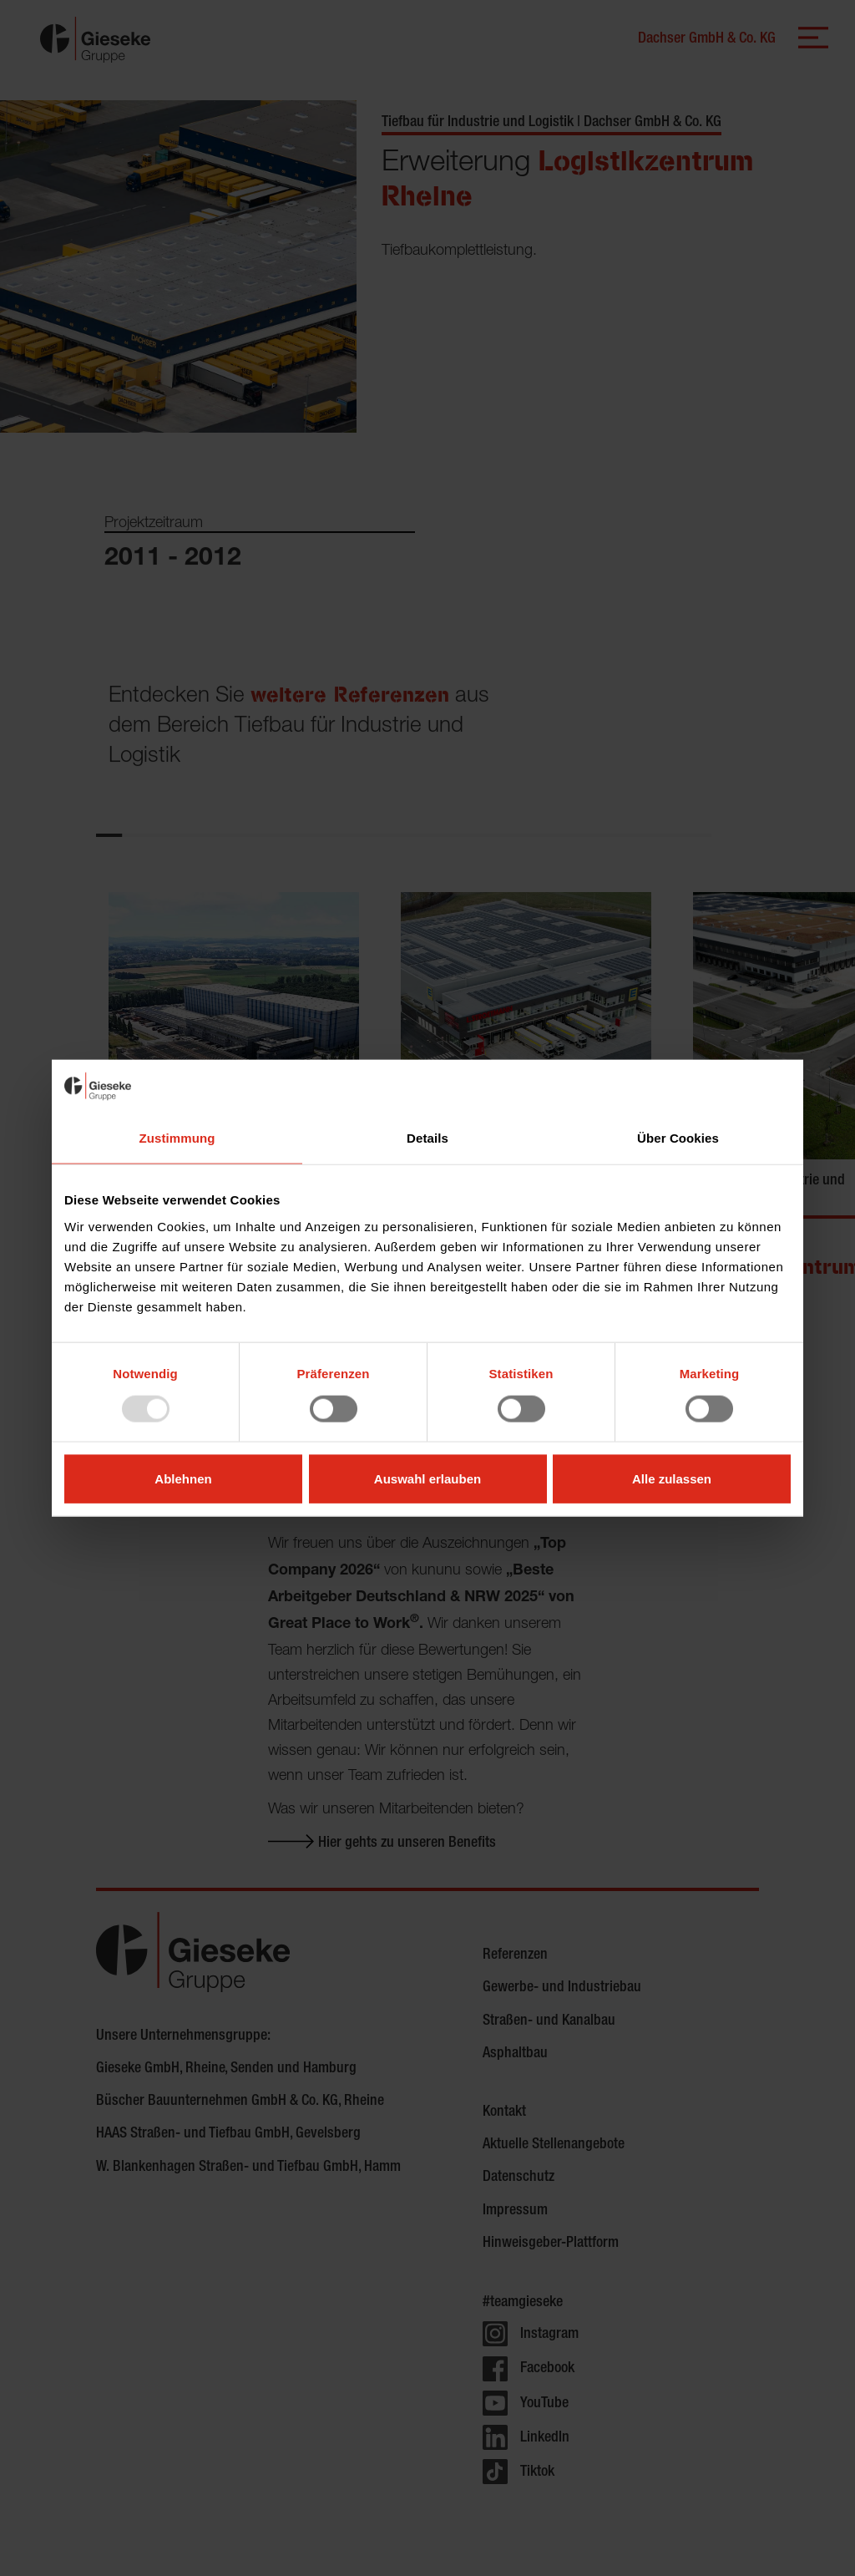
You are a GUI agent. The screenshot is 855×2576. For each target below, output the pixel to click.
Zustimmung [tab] (177, 1138)
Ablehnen (182, 1478)
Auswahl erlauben (427, 1478)
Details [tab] (427, 1138)
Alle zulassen (671, 1478)
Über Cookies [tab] (678, 1138)
